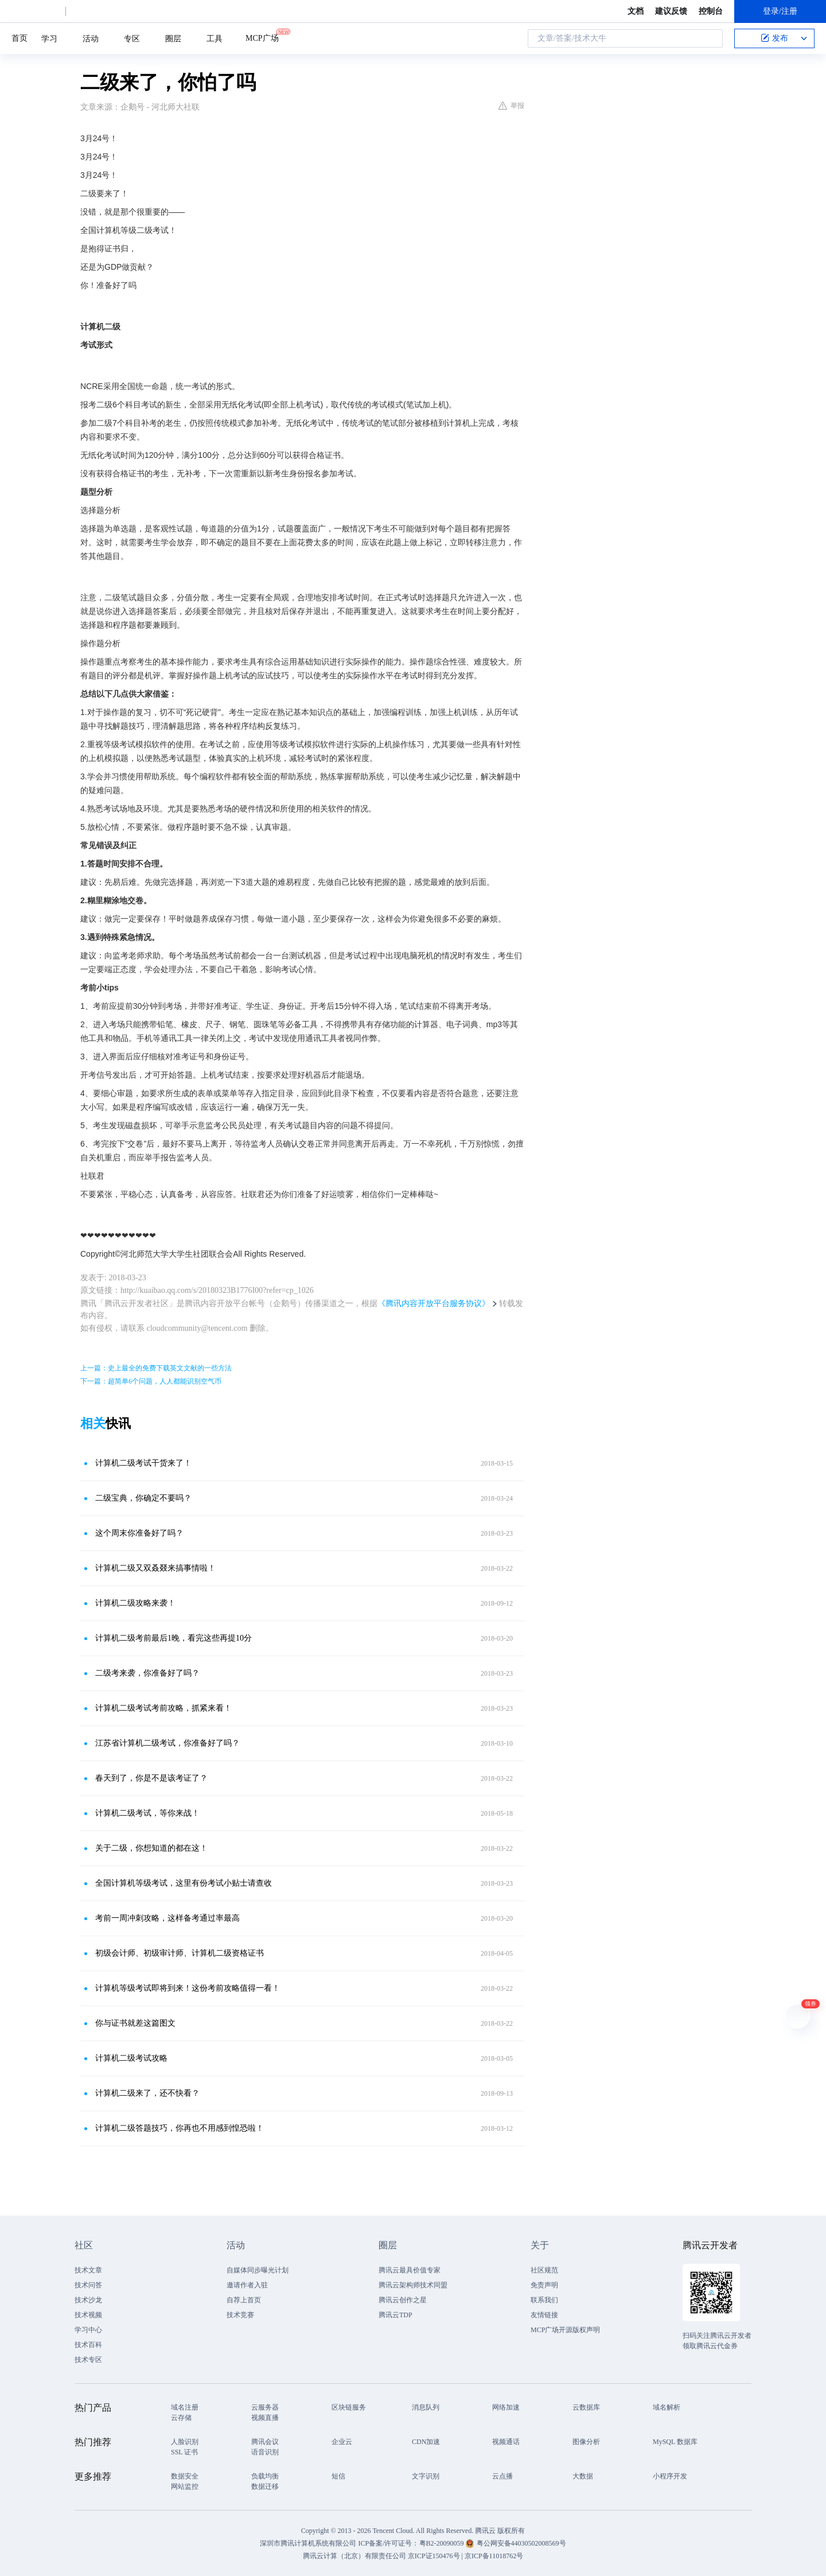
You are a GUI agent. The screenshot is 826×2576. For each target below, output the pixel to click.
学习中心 (88, 2330)
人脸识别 (184, 2442)
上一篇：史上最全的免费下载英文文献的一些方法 (156, 1368)
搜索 (710, 38)
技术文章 (88, 2270)
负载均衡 (265, 2476)
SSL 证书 (184, 2452)
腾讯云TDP (395, 2315)
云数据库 (586, 2407)
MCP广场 (262, 37)
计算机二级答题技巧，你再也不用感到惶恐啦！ (179, 2128)
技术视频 (88, 2315)
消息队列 (425, 2407)
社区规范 (544, 2270)
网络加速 (506, 2407)
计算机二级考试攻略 (131, 2058)
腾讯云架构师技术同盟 (413, 2285)
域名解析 (666, 2407)
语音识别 (265, 2452)
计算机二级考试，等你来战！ (147, 1813)
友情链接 (544, 2315)
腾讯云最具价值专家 (410, 2270)
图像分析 (586, 2442)
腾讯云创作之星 (403, 2300)
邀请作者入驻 (247, 2285)
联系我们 (544, 2300)
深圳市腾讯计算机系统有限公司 (308, 2543)
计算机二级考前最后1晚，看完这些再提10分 (173, 1638)
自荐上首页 (244, 2300)
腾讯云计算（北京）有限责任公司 (354, 2556)
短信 (338, 2476)
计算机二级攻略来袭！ (135, 1603)
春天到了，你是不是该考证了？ (151, 1778)
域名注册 (184, 2407)
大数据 (582, 2476)
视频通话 (506, 2442)
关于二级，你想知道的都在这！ (151, 1848)
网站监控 (184, 2486)
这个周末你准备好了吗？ (139, 1533)
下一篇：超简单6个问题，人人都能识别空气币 (150, 1381)
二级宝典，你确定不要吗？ (143, 1498)
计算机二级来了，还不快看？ (147, 2093)
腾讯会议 (265, 2442)
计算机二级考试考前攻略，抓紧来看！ (163, 1708)
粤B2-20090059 (442, 2543)
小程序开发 (670, 2476)
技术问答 (88, 2285)
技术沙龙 (88, 2300)
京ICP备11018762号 (494, 2556)
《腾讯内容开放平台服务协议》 (433, 1303)
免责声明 (544, 2285)
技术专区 (88, 2360)
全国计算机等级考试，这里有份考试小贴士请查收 (183, 1883)
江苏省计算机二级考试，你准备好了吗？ (167, 1743)
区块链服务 (349, 2407)
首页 (19, 38)
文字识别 (425, 2476)
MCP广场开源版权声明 (565, 2330)
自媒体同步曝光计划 (258, 2270)
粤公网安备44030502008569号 (521, 2543)
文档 (636, 11)
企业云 (342, 2442)
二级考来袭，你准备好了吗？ (147, 1673)
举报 (511, 105)
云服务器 (265, 2407)
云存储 (181, 2418)
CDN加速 (426, 2442)
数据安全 (184, 2476)
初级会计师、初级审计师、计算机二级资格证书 (179, 1953)
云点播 (502, 2476)
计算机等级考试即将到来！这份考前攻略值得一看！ (187, 1988)
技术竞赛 (240, 2315)
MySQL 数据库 (675, 2442)
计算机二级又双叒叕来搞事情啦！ (155, 1568)
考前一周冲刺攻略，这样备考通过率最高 (167, 1918)
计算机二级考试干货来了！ (143, 1463)
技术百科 (88, 2345)
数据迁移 (265, 2486)
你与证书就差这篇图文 (135, 2023)
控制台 (711, 11)
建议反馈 (671, 11)
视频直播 (265, 2418)
